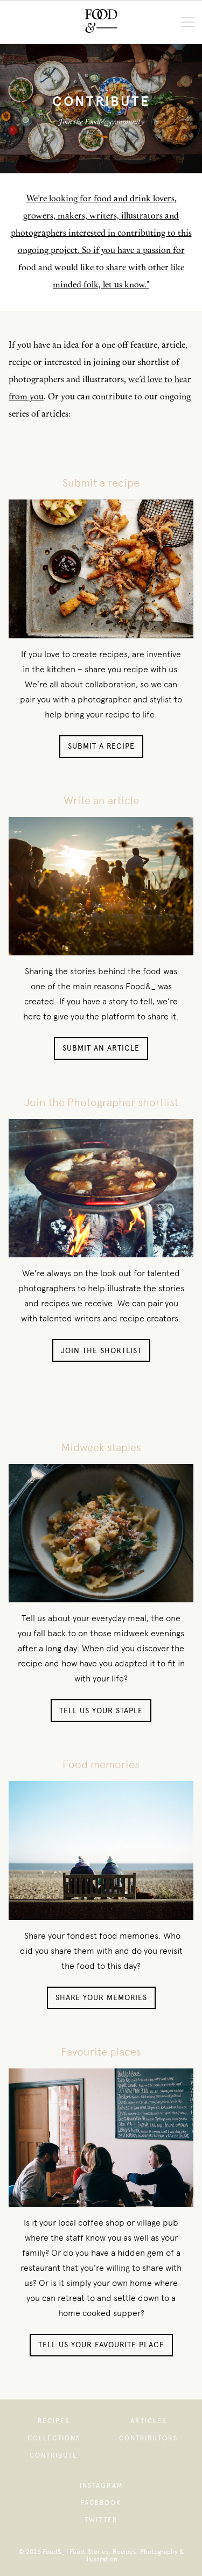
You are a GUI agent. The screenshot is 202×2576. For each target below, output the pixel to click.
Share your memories (101, 1997)
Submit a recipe (101, 746)
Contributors (148, 2438)
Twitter (101, 2520)
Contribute (54, 2455)
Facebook (101, 2503)
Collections (53, 2438)
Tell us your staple (101, 1710)
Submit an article (101, 1048)
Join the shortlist (101, 1350)
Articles (148, 2421)
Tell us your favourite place (101, 2344)
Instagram (101, 2485)
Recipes (53, 2421)
